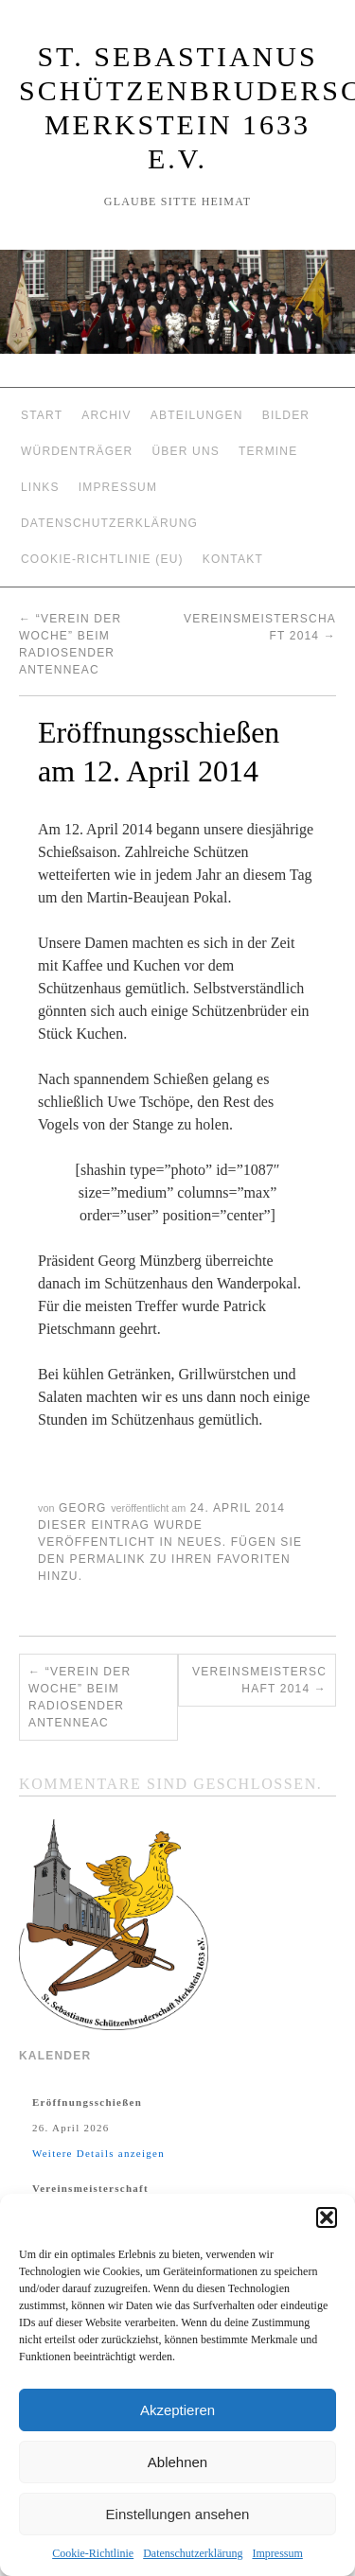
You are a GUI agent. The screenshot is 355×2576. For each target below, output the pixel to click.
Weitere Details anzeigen (98, 2153)
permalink (107, 1559)
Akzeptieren (177, 2410)
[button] (326, 2217)
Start (41, 415)
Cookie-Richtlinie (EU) (102, 559)
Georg (83, 1508)
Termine (268, 451)
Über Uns (185, 451)
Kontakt (233, 559)
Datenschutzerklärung (192, 2553)
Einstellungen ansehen (178, 2514)
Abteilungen (197, 415)
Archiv (106, 415)
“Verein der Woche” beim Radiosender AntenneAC (79, 1697)
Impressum (277, 2553)
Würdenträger (77, 451)
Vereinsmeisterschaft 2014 (259, 1680)
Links (40, 487)
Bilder (286, 415)
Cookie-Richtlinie (92, 2553)
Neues (199, 1542)
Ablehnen (177, 2462)
